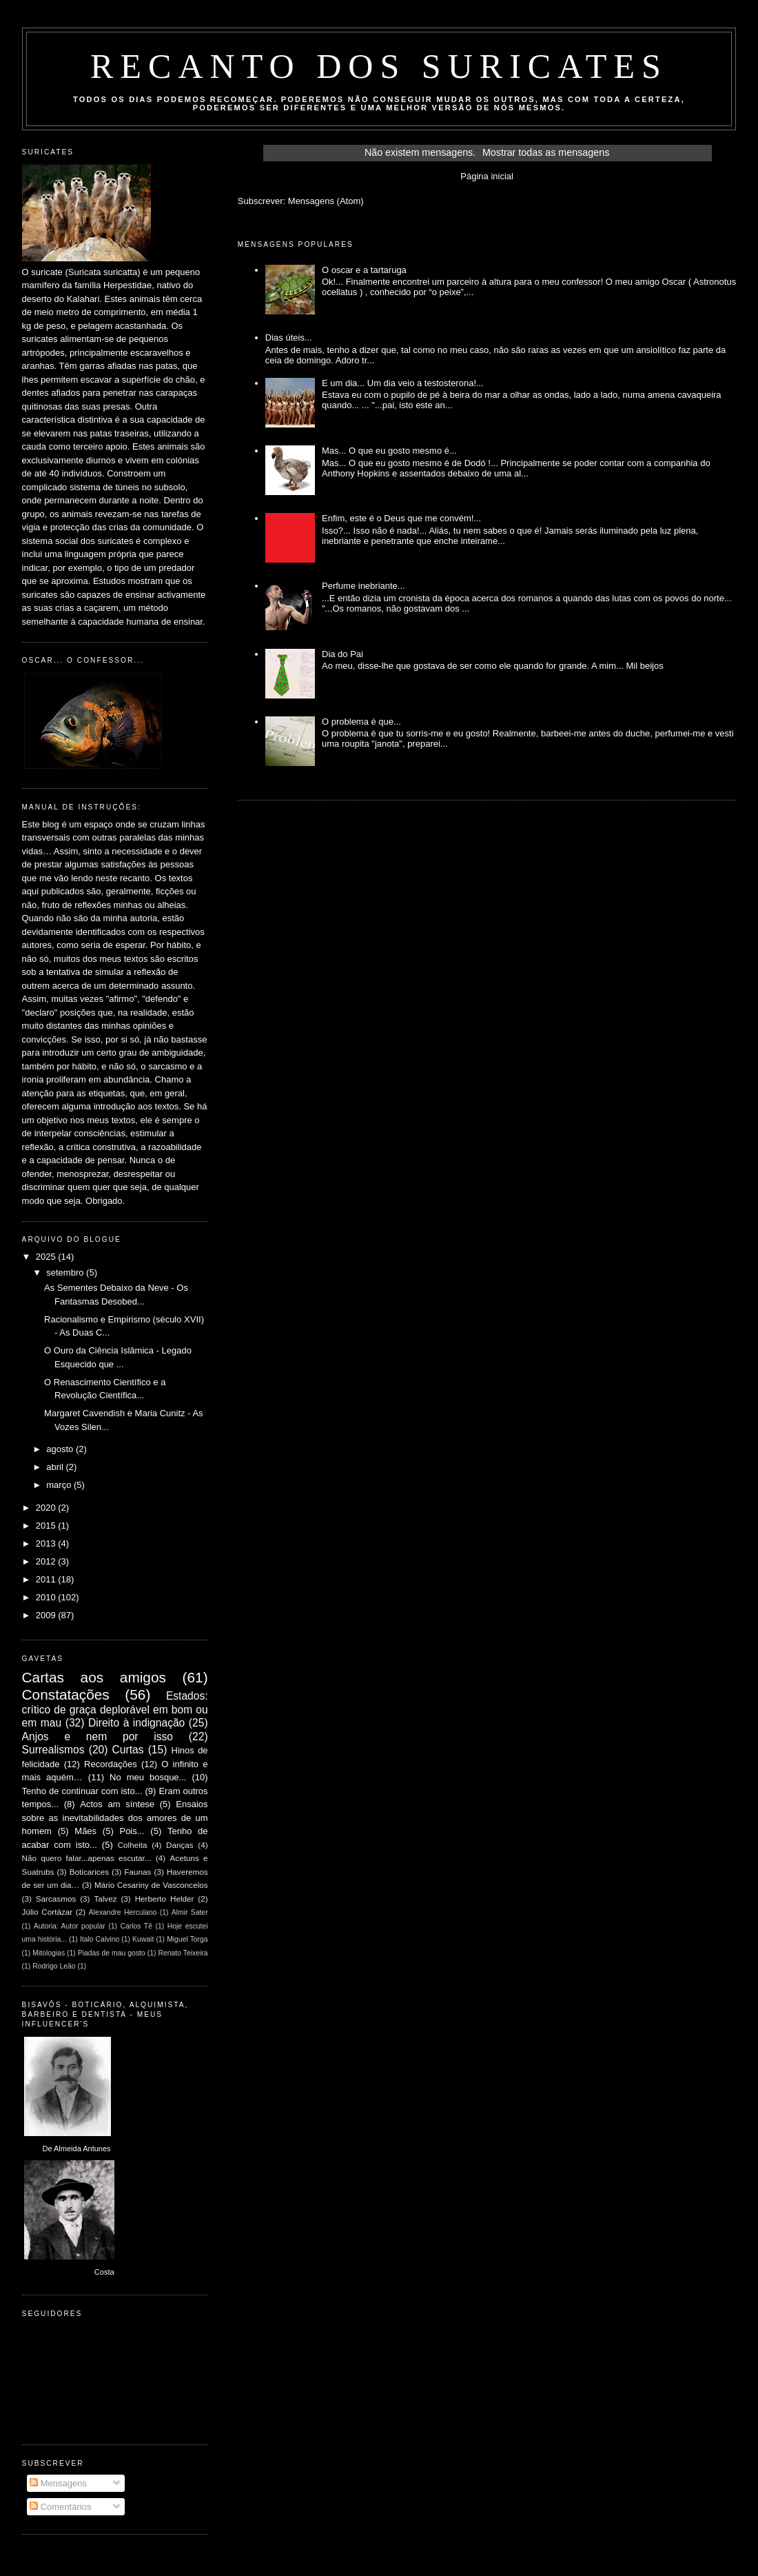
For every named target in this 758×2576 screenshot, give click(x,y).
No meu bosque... (148, 1777)
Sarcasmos (56, 1898)
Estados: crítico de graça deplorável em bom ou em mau (115, 1709)
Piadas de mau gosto (111, 1953)
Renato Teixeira (182, 1953)
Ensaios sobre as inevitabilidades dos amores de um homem (115, 1817)
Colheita (132, 1844)
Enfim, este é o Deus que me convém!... (401, 518)
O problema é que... (361, 721)
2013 (47, 1543)
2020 (47, 1507)
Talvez (105, 1898)
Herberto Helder (164, 1898)
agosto (61, 1449)
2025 (47, 1256)
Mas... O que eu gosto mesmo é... (389, 450)
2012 (47, 1561)
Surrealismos (53, 1749)
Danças (180, 1844)
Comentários (60, 2507)
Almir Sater (190, 1912)
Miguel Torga (187, 1939)
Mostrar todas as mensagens (545, 152)
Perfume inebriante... (363, 586)
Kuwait (143, 1939)
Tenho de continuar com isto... (82, 1791)
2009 (47, 1615)
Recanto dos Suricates (379, 66)
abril (55, 1467)
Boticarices (89, 1871)
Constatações (66, 1694)
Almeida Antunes (82, 2148)
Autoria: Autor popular (69, 1926)
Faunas (137, 1871)
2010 (47, 1597)
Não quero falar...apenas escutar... (87, 1857)
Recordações (110, 1764)
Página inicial (486, 176)
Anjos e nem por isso (97, 1736)
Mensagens (58, 2483)
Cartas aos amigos (94, 1677)
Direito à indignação (136, 1723)
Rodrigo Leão (53, 1966)
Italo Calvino (99, 1939)
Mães (85, 1831)
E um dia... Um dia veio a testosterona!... (403, 383)
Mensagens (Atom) (326, 201)
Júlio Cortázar (47, 1911)
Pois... (131, 1831)
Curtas (128, 1749)
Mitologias (48, 1953)
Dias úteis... (288, 337)
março (60, 1485)
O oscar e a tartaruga (364, 270)
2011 (47, 1579)
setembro (66, 1272)
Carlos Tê (136, 1926)
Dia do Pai (342, 654)
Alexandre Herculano (123, 1912)
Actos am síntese (117, 1804)
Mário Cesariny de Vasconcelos (151, 1884)
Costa (104, 2272)
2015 (47, 1525)
